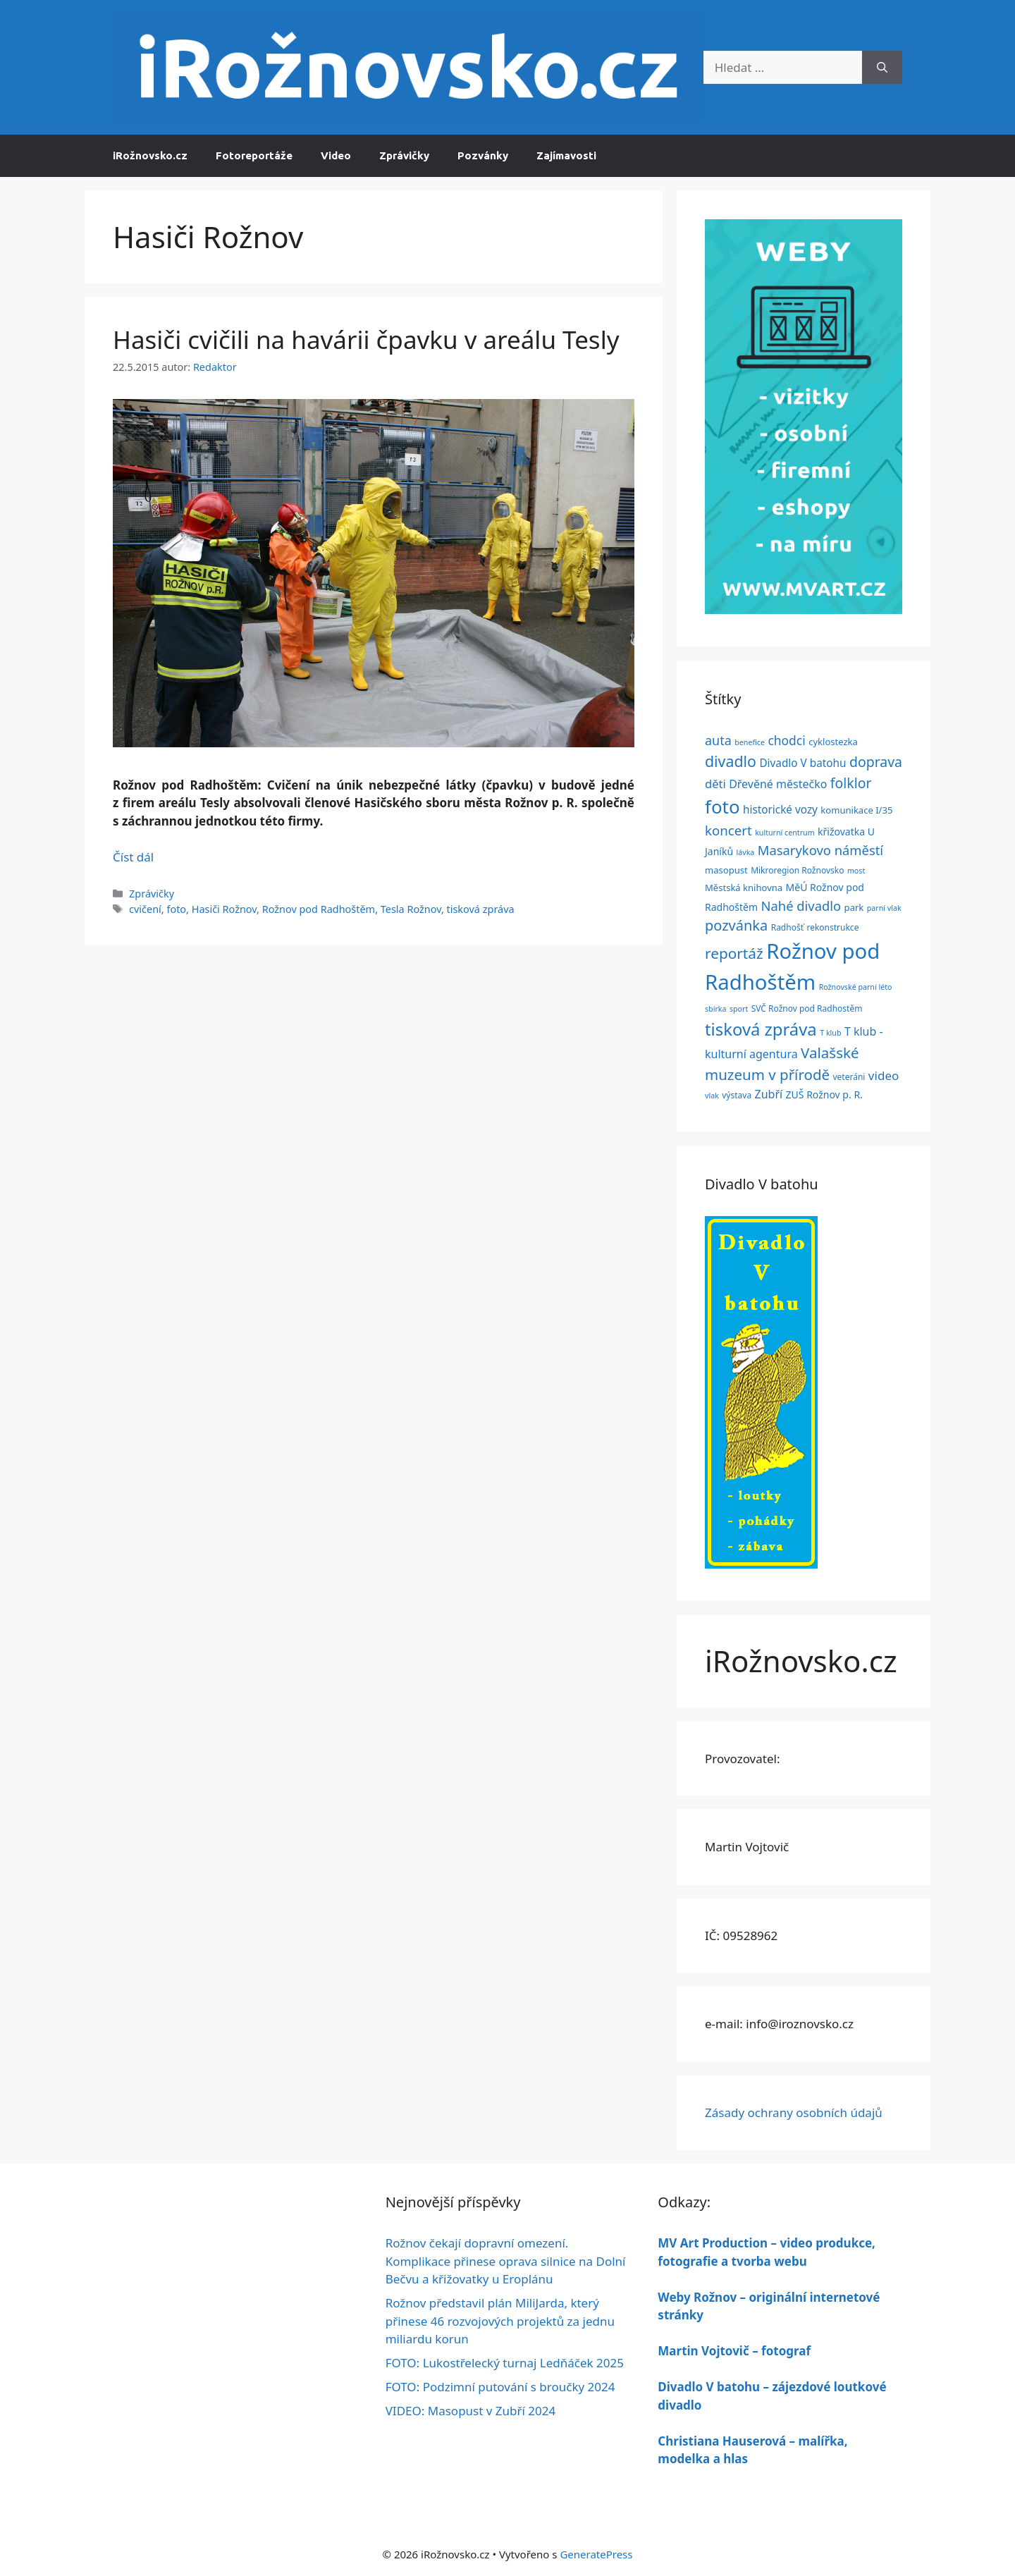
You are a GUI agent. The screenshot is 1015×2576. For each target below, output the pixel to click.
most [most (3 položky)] (856, 871)
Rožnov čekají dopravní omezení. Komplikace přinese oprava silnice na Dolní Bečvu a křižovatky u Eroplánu (506, 2261)
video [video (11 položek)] (883, 1075)
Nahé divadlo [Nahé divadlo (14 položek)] (801, 905)
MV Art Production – (719, 2243)
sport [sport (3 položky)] (739, 1009)
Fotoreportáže (254, 155)
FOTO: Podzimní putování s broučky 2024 (500, 2387)
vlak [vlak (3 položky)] (712, 1095)
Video (336, 155)
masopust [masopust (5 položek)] (726, 870)
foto (176, 909)
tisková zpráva (481, 909)
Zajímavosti (566, 155)
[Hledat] (882, 68)
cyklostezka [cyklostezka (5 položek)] (833, 741)
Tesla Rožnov (411, 909)
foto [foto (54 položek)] (722, 806)
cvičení (145, 909)
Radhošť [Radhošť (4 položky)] (787, 927)
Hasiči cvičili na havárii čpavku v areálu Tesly (366, 339)
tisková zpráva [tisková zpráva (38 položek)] (761, 1029)
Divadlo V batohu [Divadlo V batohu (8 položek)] (802, 763)
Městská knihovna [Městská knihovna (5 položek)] (743, 887)
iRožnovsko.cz (150, 155)
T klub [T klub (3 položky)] (830, 1033)
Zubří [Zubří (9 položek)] (769, 1094)
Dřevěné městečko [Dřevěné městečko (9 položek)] (778, 784)
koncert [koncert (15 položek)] (728, 830)
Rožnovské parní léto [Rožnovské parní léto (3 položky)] (855, 987)
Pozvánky (482, 155)
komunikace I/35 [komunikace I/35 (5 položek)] (856, 810)
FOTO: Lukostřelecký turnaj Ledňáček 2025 (505, 2363)
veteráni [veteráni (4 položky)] (849, 1077)
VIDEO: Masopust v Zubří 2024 (471, 2411)
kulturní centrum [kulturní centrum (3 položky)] (784, 833)
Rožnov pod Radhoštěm (318, 909)
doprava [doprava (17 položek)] (875, 761)
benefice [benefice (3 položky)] (749, 742)
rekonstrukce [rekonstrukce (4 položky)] (832, 927)
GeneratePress (596, 2554)
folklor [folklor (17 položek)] (851, 782)
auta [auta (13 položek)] (718, 740)
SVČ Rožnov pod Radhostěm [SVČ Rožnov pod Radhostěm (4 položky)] (807, 1008)
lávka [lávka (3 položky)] (746, 852)
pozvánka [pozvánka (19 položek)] (736, 925)
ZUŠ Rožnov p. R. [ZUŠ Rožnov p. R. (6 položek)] (824, 1094)
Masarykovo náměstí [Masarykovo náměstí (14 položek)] (820, 850)
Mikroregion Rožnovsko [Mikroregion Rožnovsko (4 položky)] (797, 870)
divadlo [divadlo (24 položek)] (730, 761)
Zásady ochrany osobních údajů (793, 2112)
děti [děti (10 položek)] (715, 783)
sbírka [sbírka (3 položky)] (715, 1009)
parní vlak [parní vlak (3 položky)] (884, 908)
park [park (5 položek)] (854, 907)
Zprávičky (404, 155)
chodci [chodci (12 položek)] (786, 740)
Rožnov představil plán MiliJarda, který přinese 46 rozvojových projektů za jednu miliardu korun (500, 2321)
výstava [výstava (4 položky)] (736, 1095)
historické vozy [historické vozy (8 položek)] (780, 809)
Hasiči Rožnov (224, 909)
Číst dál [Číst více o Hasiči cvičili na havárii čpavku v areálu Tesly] (133, 857)
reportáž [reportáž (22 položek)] (734, 953)
